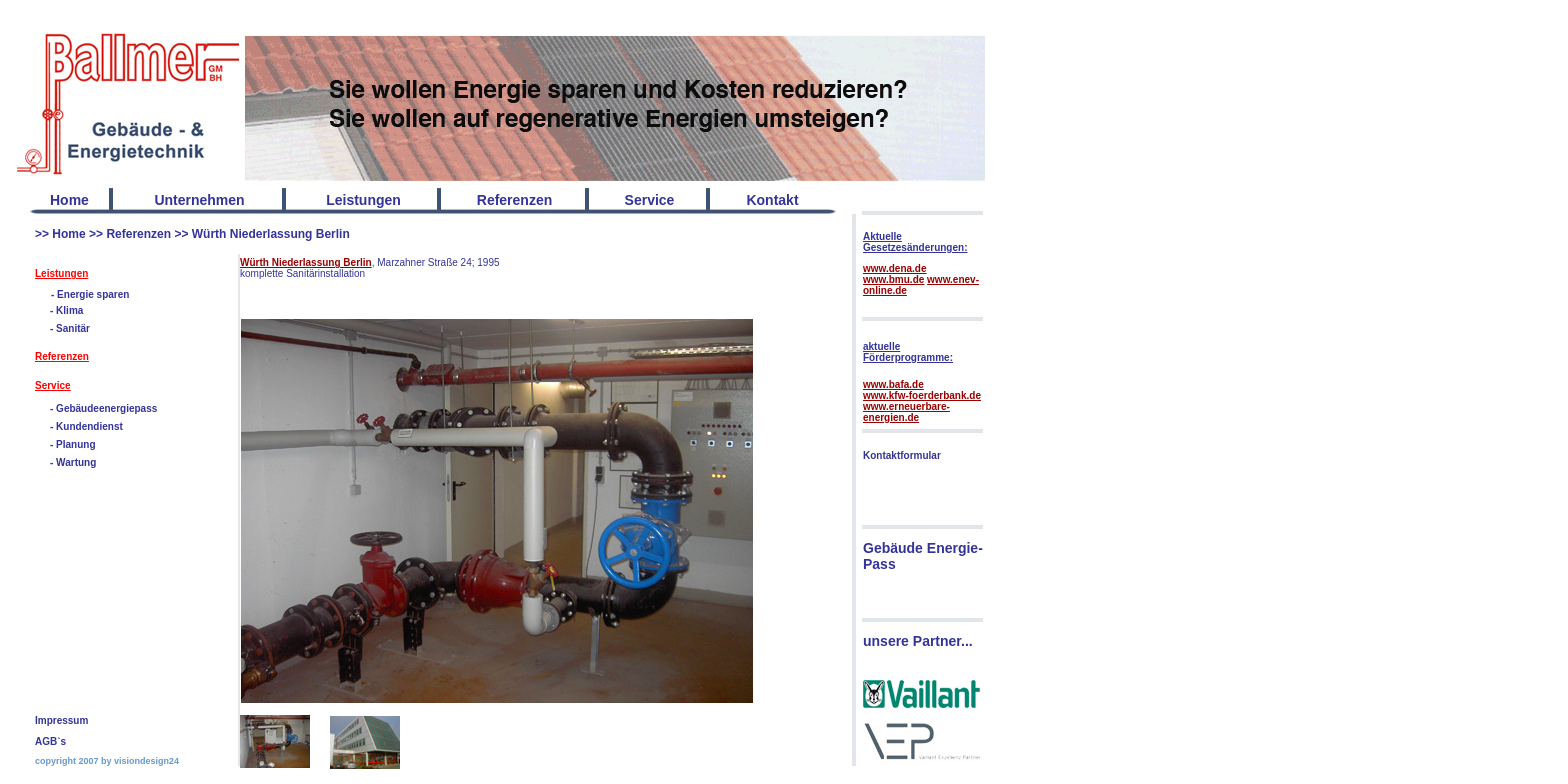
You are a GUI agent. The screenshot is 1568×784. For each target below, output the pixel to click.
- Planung (73, 444)
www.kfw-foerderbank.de (922, 395)
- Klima (66, 310)
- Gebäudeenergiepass (103, 408)
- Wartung (73, 462)
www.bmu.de (893, 279)
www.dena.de (895, 268)
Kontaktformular (902, 455)
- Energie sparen (90, 294)
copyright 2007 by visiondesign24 (107, 761)
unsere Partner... (918, 641)
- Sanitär (70, 328)
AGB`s (50, 741)
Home (69, 200)
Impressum (61, 720)
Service (53, 385)
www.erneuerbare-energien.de (906, 412)
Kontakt (772, 200)
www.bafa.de (893, 384)
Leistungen (61, 273)
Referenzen (138, 234)
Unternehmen (199, 200)
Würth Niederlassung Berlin (271, 234)
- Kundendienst (86, 426)
